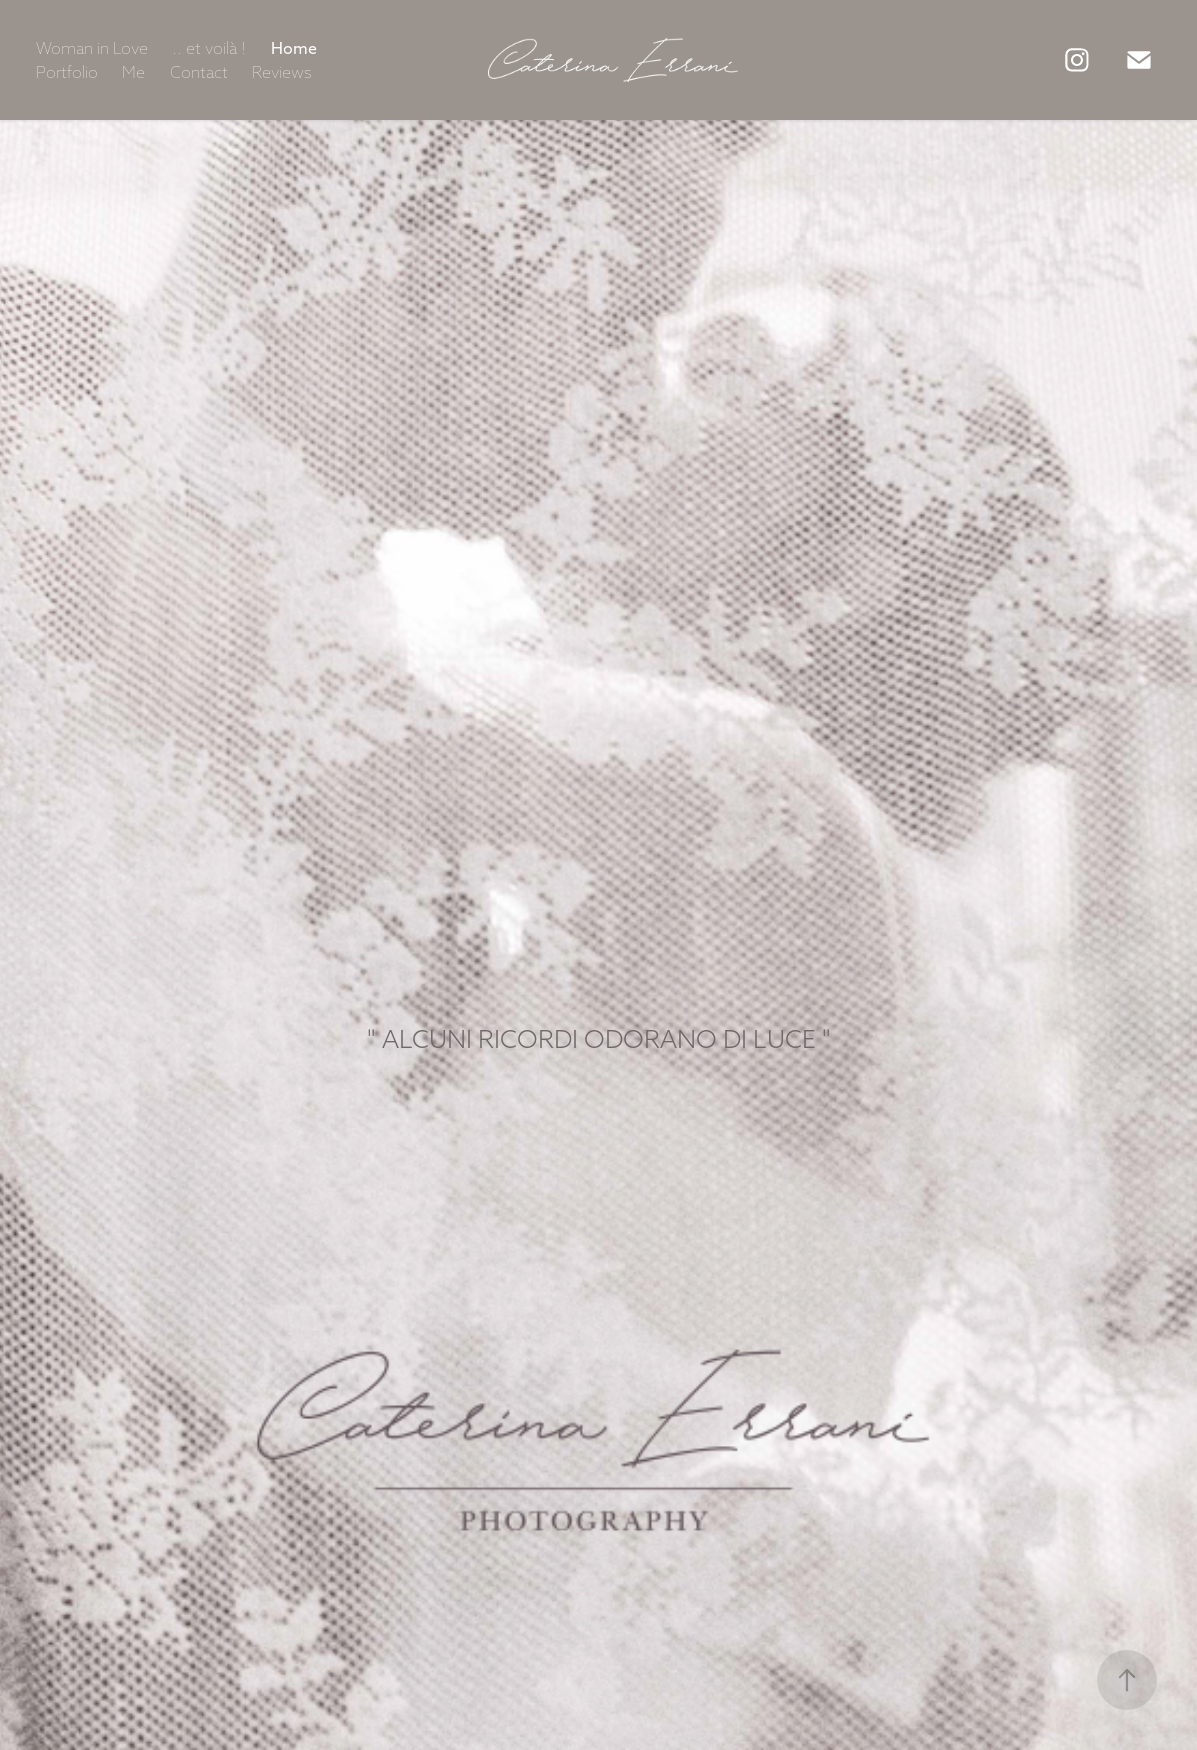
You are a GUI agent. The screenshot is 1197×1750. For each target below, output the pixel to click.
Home (294, 48)
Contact (199, 72)
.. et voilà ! (209, 48)
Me (133, 72)
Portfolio (67, 72)
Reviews (282, 72)
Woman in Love (92, 48)
